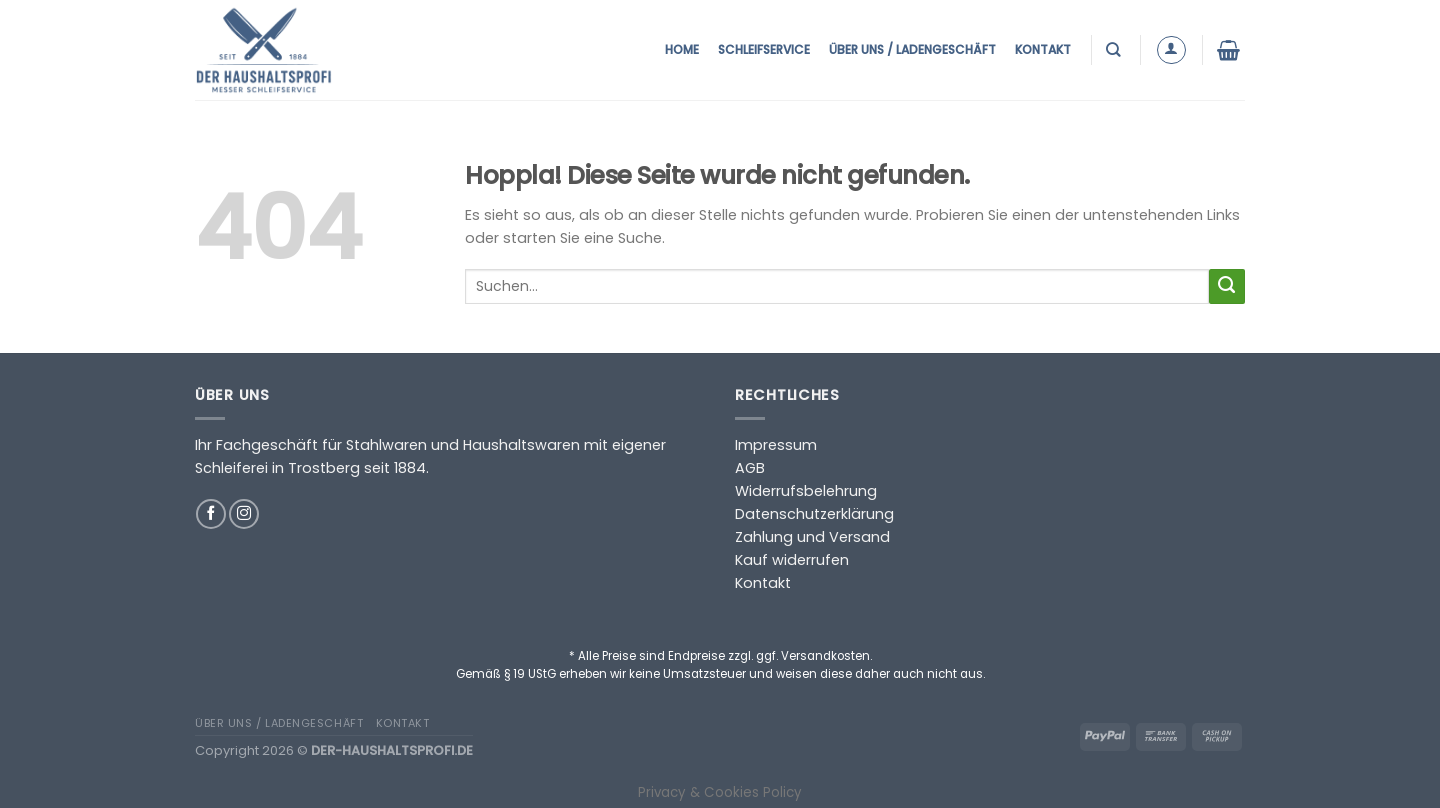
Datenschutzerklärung (814, 514)
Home (682, 49)
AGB (750, 468)
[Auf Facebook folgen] (211, 514)
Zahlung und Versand (812, 537)
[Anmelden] (1171, 50)
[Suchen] (1115, 49)
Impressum (776, 445)
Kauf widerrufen (792, 560)
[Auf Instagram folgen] (244, 514)
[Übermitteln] (1227, 287)
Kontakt (1043, 49)
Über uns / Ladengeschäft (912, 49)
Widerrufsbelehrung (806, 491)
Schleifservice (764, 49)
